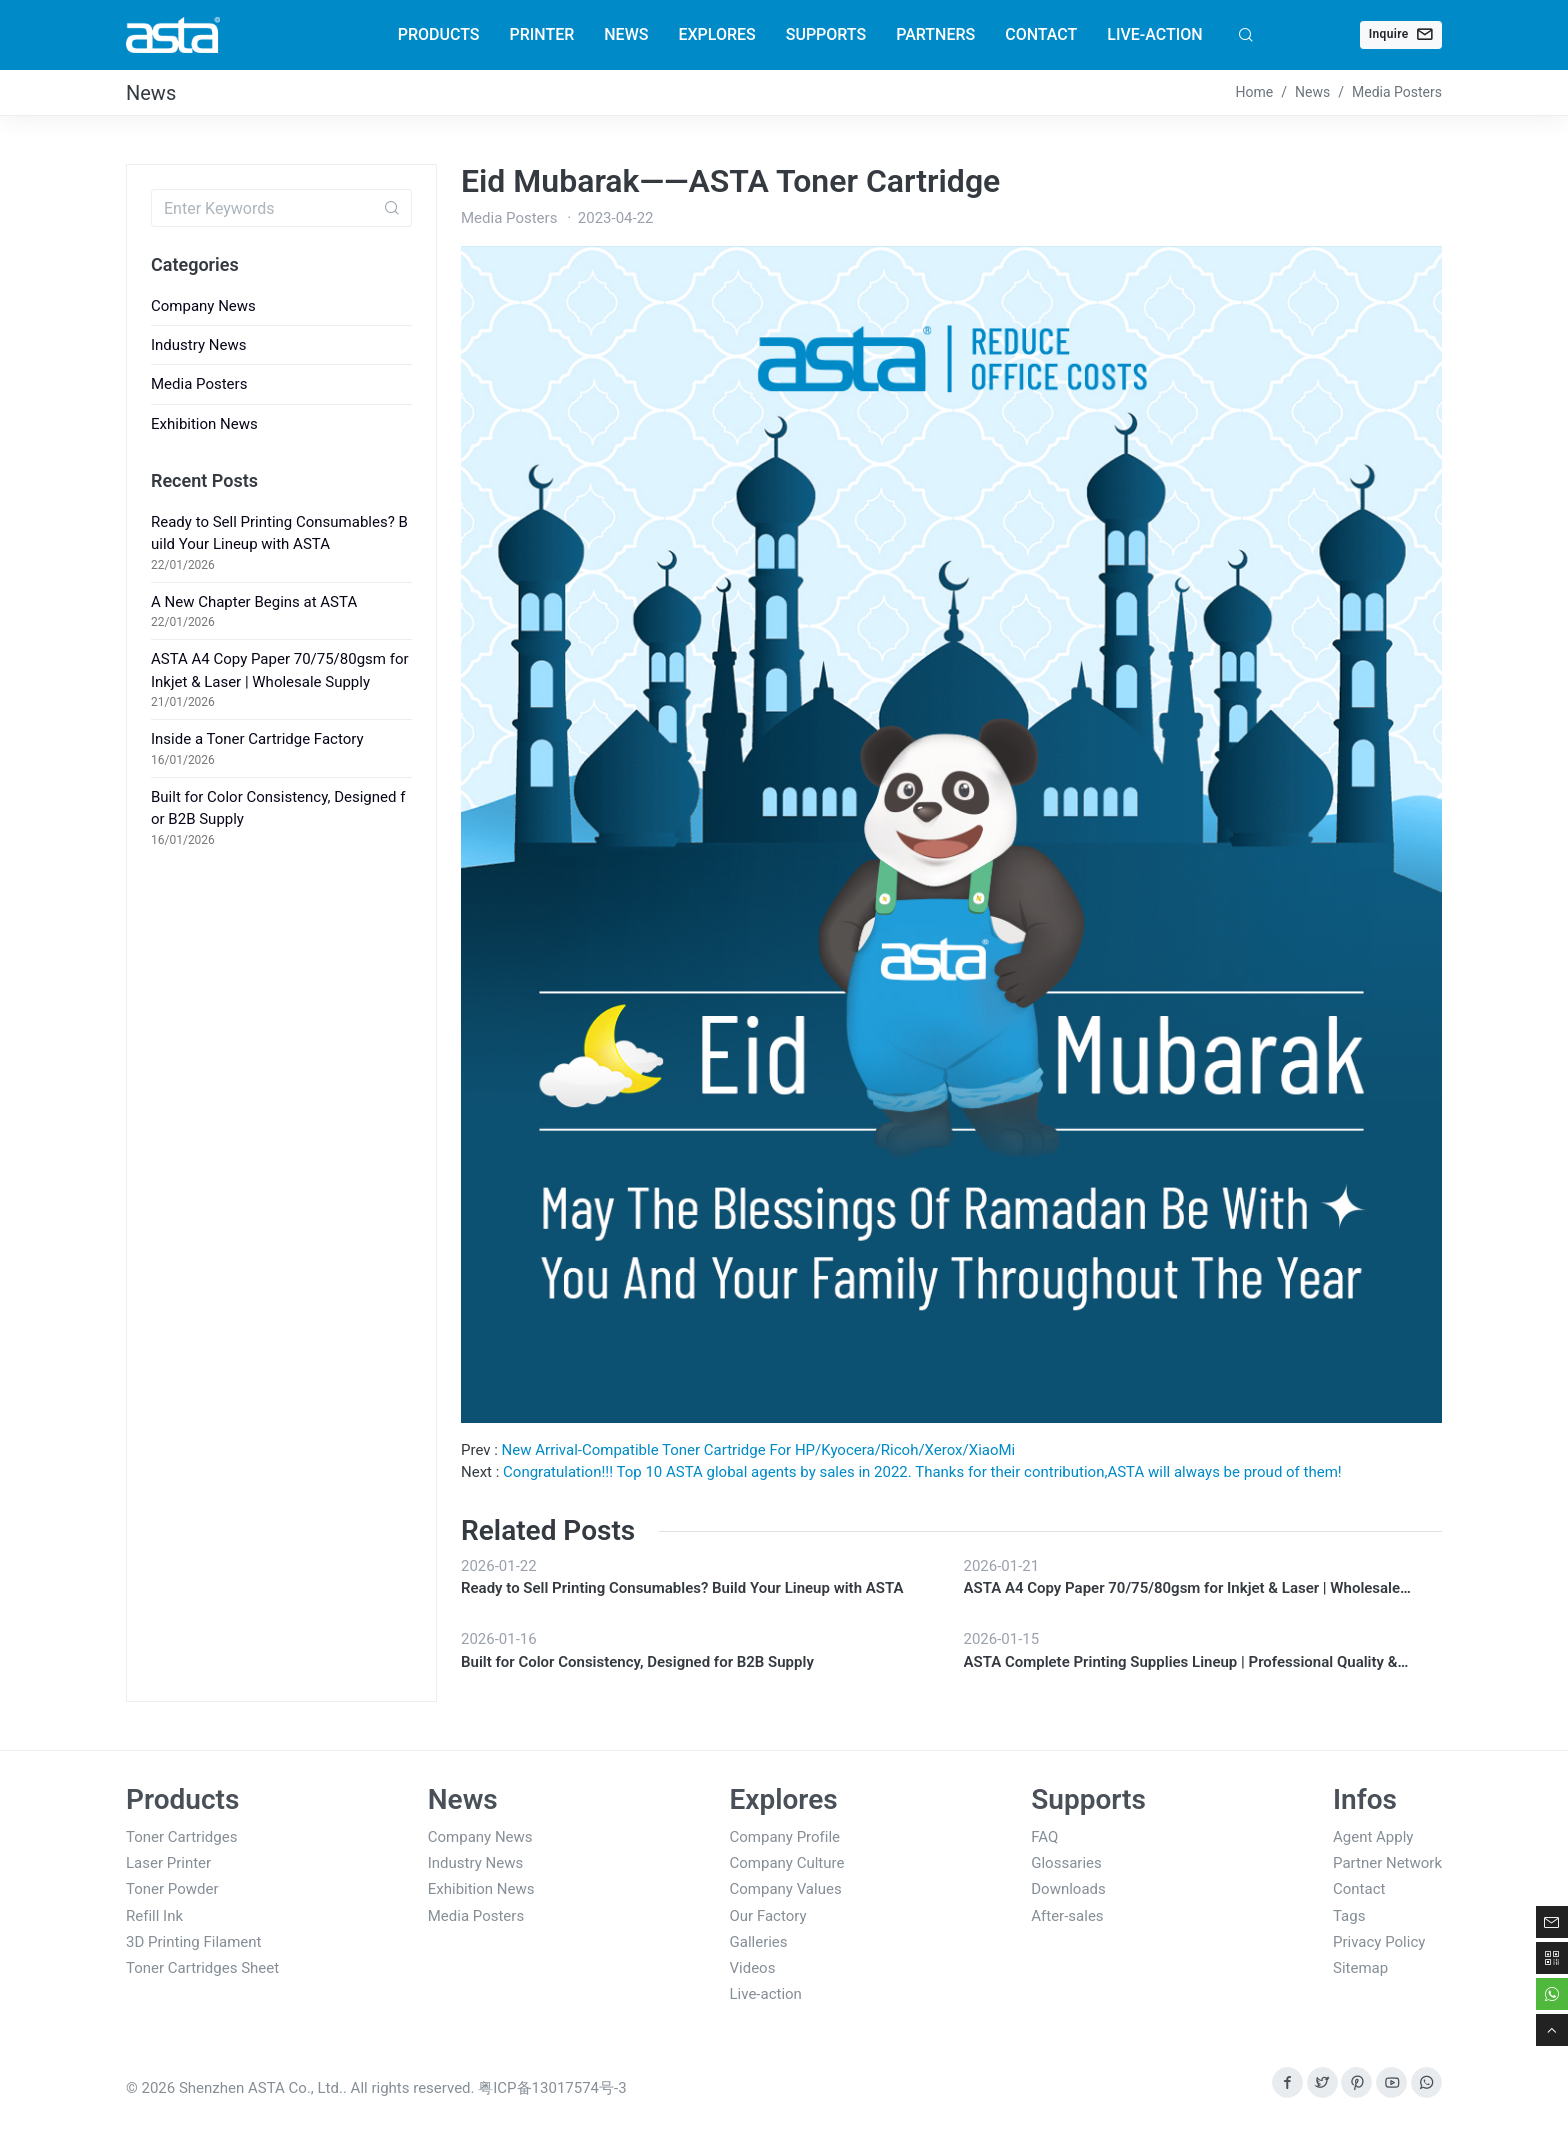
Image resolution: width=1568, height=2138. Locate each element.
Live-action (766, 1994)
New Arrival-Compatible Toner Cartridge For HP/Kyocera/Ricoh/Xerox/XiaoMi (759, 1450)
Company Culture (787, 1863)
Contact (1359, 1889)
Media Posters (199, 384)
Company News (203, 306)
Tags (1349, 1916)
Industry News (198, 345)
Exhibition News (204, 424)
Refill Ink (154, 1916)
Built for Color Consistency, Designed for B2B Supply (637, 1662)
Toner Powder (172, 1889)
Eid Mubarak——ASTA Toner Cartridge (730, 181)
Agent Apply (1373, 1837)
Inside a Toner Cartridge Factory (257, 739)
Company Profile (785, 1837)
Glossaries (1066, 1863)
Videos (753, 1968)
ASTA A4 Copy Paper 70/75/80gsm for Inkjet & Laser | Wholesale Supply (1182, 1589)
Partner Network (1387, 1863)
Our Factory (768, 1916)
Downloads (1068, 1889)
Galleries (759, 1942)
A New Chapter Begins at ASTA (254, 602)
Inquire (1401, 34)
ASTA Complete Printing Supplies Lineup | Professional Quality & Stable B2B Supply (1181, 1663)
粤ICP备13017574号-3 (552, 2088)
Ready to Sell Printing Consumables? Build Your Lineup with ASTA (682, 1588)
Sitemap (1360, 1968)
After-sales (1067, 1916)
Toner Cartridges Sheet (202, 1968)
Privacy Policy (1379, 1942)
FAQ (1044, 1837)
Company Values (786, 1889)
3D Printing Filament (194, 1942)
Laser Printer (168, 1863)
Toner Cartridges (181, 1837)
